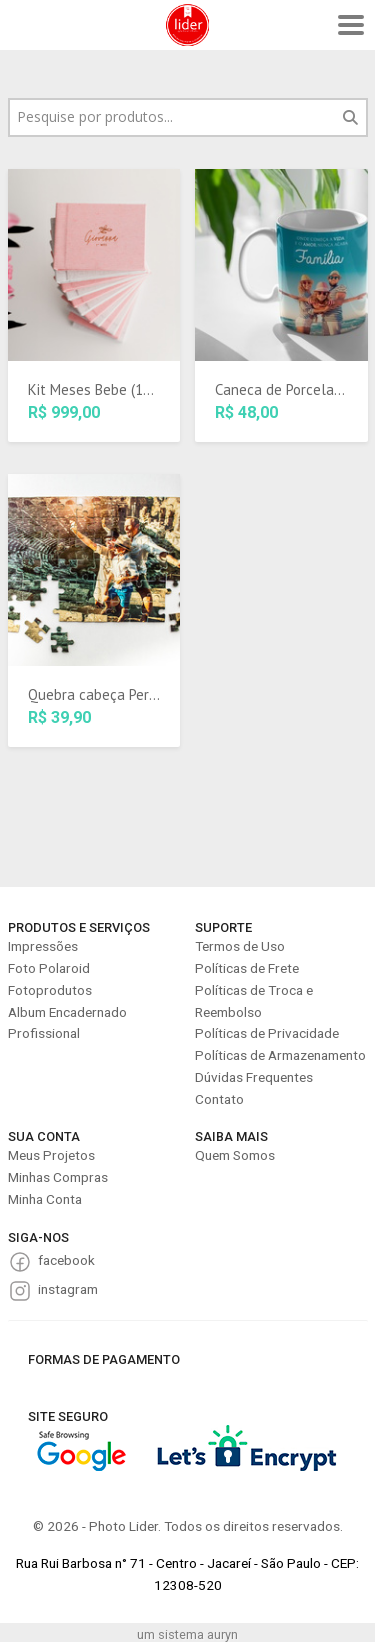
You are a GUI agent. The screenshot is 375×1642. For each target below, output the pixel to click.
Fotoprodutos (50, 990)
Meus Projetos (51, 1155)
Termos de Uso (240, 946)
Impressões (43, 946)
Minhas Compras (58, 1177)
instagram (68, 1289)
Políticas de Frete (247, 968)
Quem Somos (235, 1155)
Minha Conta (45, 1199)
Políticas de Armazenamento (280, 1055)
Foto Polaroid (49, 968)
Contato (219, 1099)
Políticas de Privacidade (267, 1033)
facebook (66, 1260)
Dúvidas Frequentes (254, 1077)
